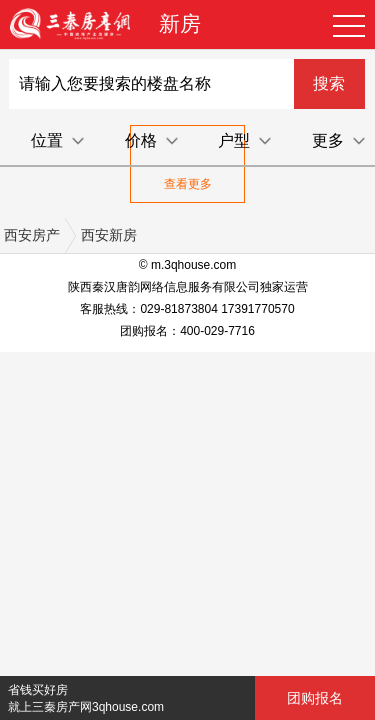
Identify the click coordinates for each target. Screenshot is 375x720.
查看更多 (188, 184)
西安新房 (109, 235)
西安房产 (32, 235)
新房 (180, 23)
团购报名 (315, 698)
